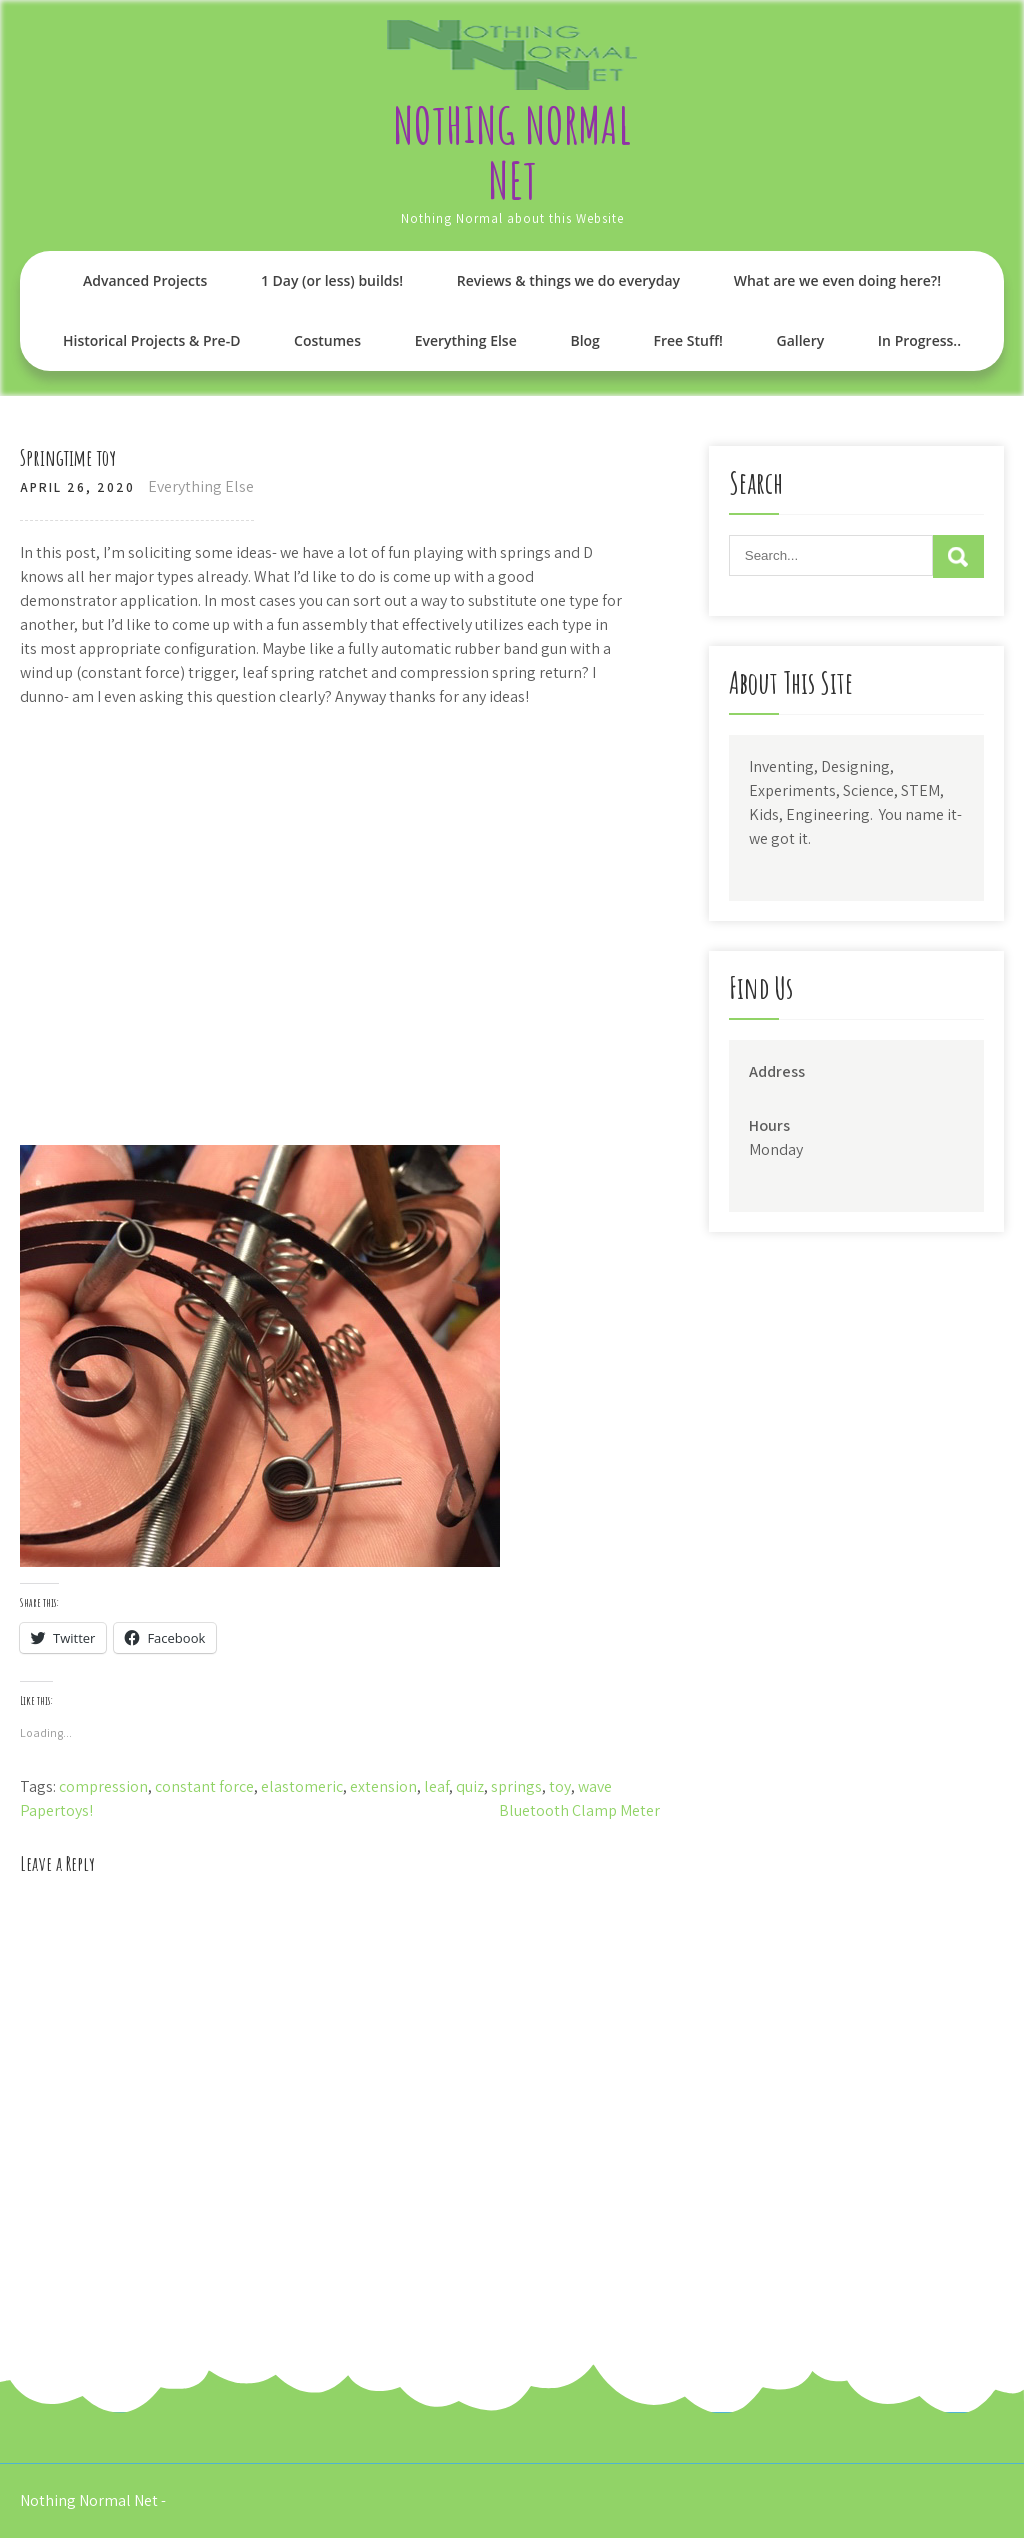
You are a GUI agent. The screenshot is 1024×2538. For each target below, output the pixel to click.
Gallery (801, 340)
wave (595, 1786)
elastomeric (302, 1786)
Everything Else (466, 340)
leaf (436, 1786)
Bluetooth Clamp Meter (579, 1810)
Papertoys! (56, 1810)
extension (383, 1786)
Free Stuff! (687, 340)
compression (103, 1786)
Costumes (327, 340)
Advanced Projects (145, 280)
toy (560, 1786)
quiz (470, 1786)
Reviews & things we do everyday (568, 280)
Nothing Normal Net (512, 152)
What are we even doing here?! (837, 280)
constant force (204, 1786)
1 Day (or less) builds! (332, 280)
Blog (584, 340)
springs (516, 1786)
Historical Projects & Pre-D (151, 340)
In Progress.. (919, 340)
